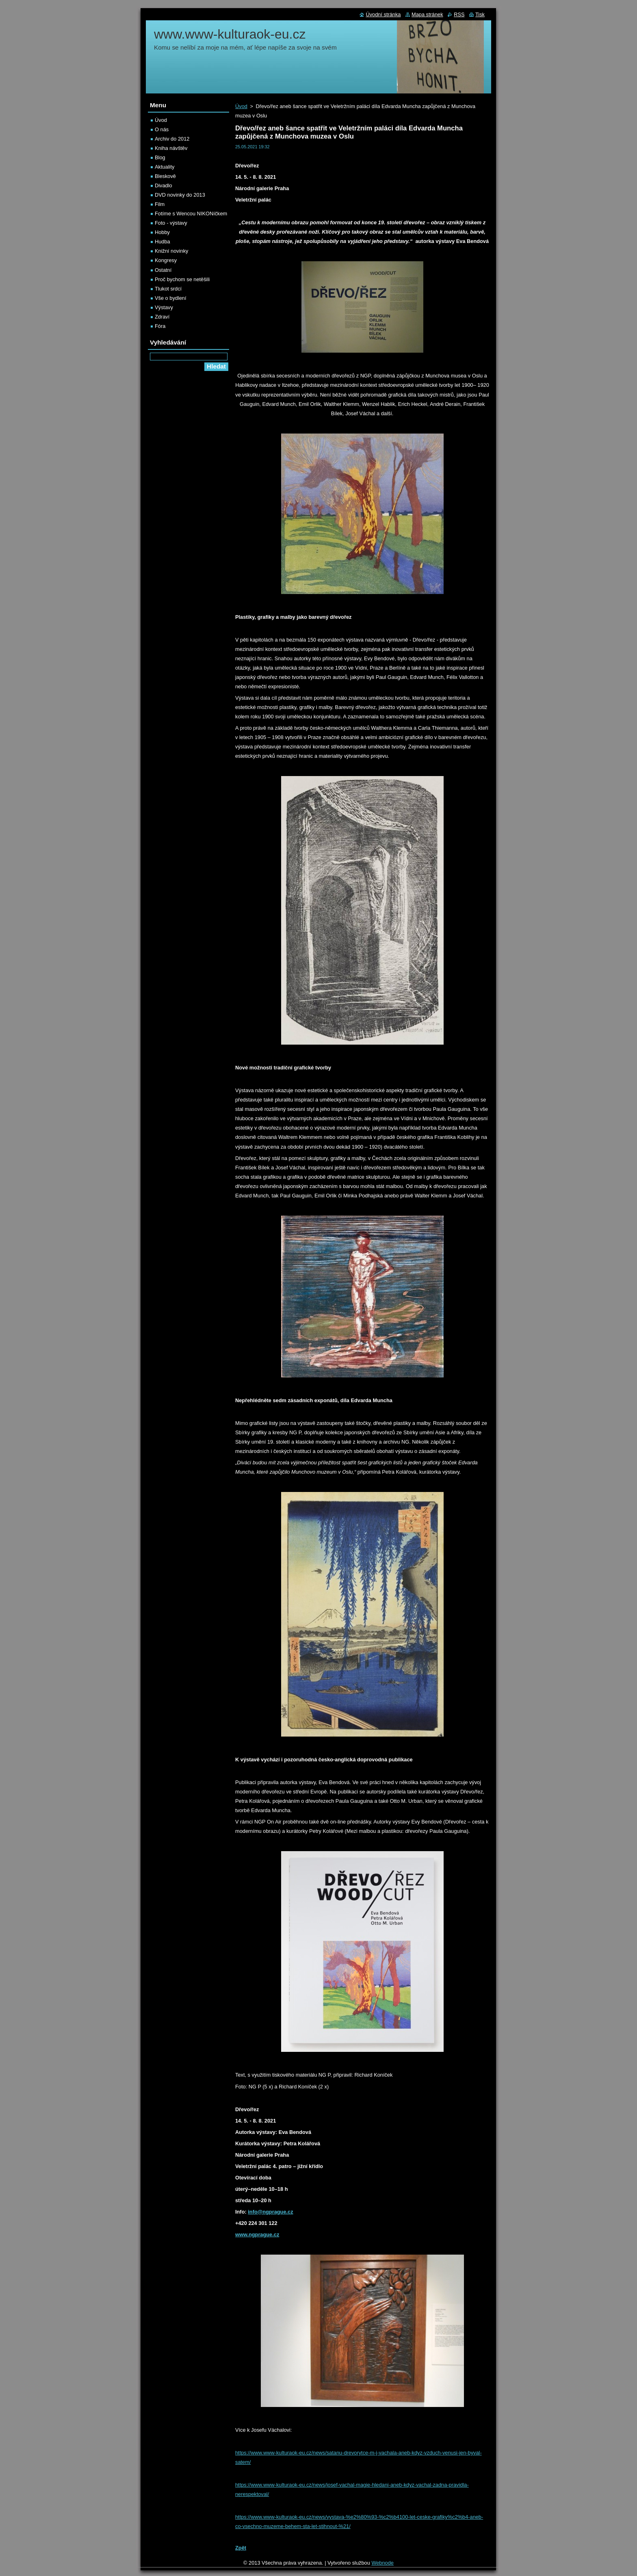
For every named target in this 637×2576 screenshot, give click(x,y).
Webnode (382, 2563)
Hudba (162, 242)
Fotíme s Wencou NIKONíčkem (191, 213)
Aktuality (164, 167)
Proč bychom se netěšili (182, 279)
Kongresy (166, 260)
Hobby (162, 232)
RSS (459, 14)
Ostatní (163, 270)
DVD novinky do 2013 (180, 195)
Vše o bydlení (170, 298)
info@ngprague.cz (270, 2212)
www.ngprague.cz (257, 2234)
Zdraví (162, 317)
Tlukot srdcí (168, 289)
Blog (160, 157)
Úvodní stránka (383, 14)
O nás (162, 129)
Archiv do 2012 (172, 139)
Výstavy (164, 307)
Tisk (480, 14)
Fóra (160, 326)
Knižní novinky (171, 251)
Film (160, 204)
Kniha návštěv (171, 148)
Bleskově (165, 176)
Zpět (240, 2548)
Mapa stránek (427, 14)
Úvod (241, 106)
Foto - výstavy (171, 223)
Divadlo (163, 185)
